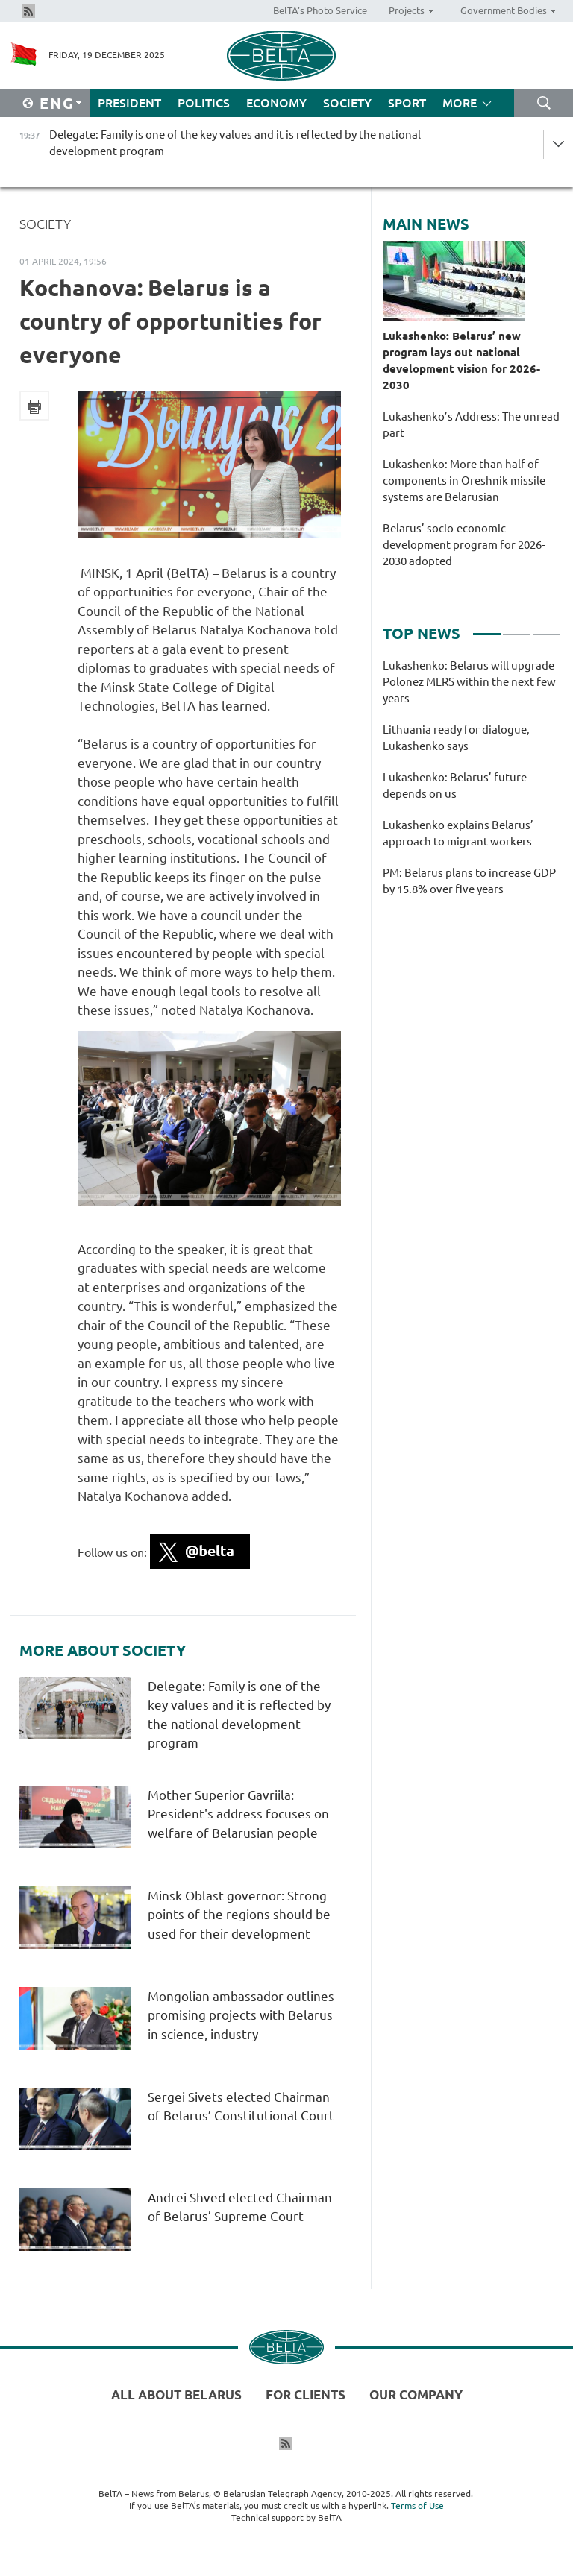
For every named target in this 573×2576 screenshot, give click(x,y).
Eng (57, 103)
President (129, 103)
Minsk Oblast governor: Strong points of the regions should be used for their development (239, 1915)
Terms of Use (417, 2505)
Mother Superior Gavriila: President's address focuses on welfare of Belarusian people (238, 1814)
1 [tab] (487, 627)
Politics (204, 103)
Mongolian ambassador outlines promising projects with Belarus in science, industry (241, 2015)
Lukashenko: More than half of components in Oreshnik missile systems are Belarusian (464, 480)
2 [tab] (516, 627)
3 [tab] (546, 627)
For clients (305, 2394)
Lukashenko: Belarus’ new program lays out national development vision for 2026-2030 (461, 360)
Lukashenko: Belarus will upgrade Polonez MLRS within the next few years (469, 682)
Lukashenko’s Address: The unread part (471, 424)
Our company (416, 2394)
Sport (407, 103)
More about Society (102, 1650)
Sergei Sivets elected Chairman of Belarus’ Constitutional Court (242, 2116)
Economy (276, 103)
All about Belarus (176, 2394)
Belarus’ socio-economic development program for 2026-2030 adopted (464, 544)
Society (347, 103)
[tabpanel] (472, 785)
